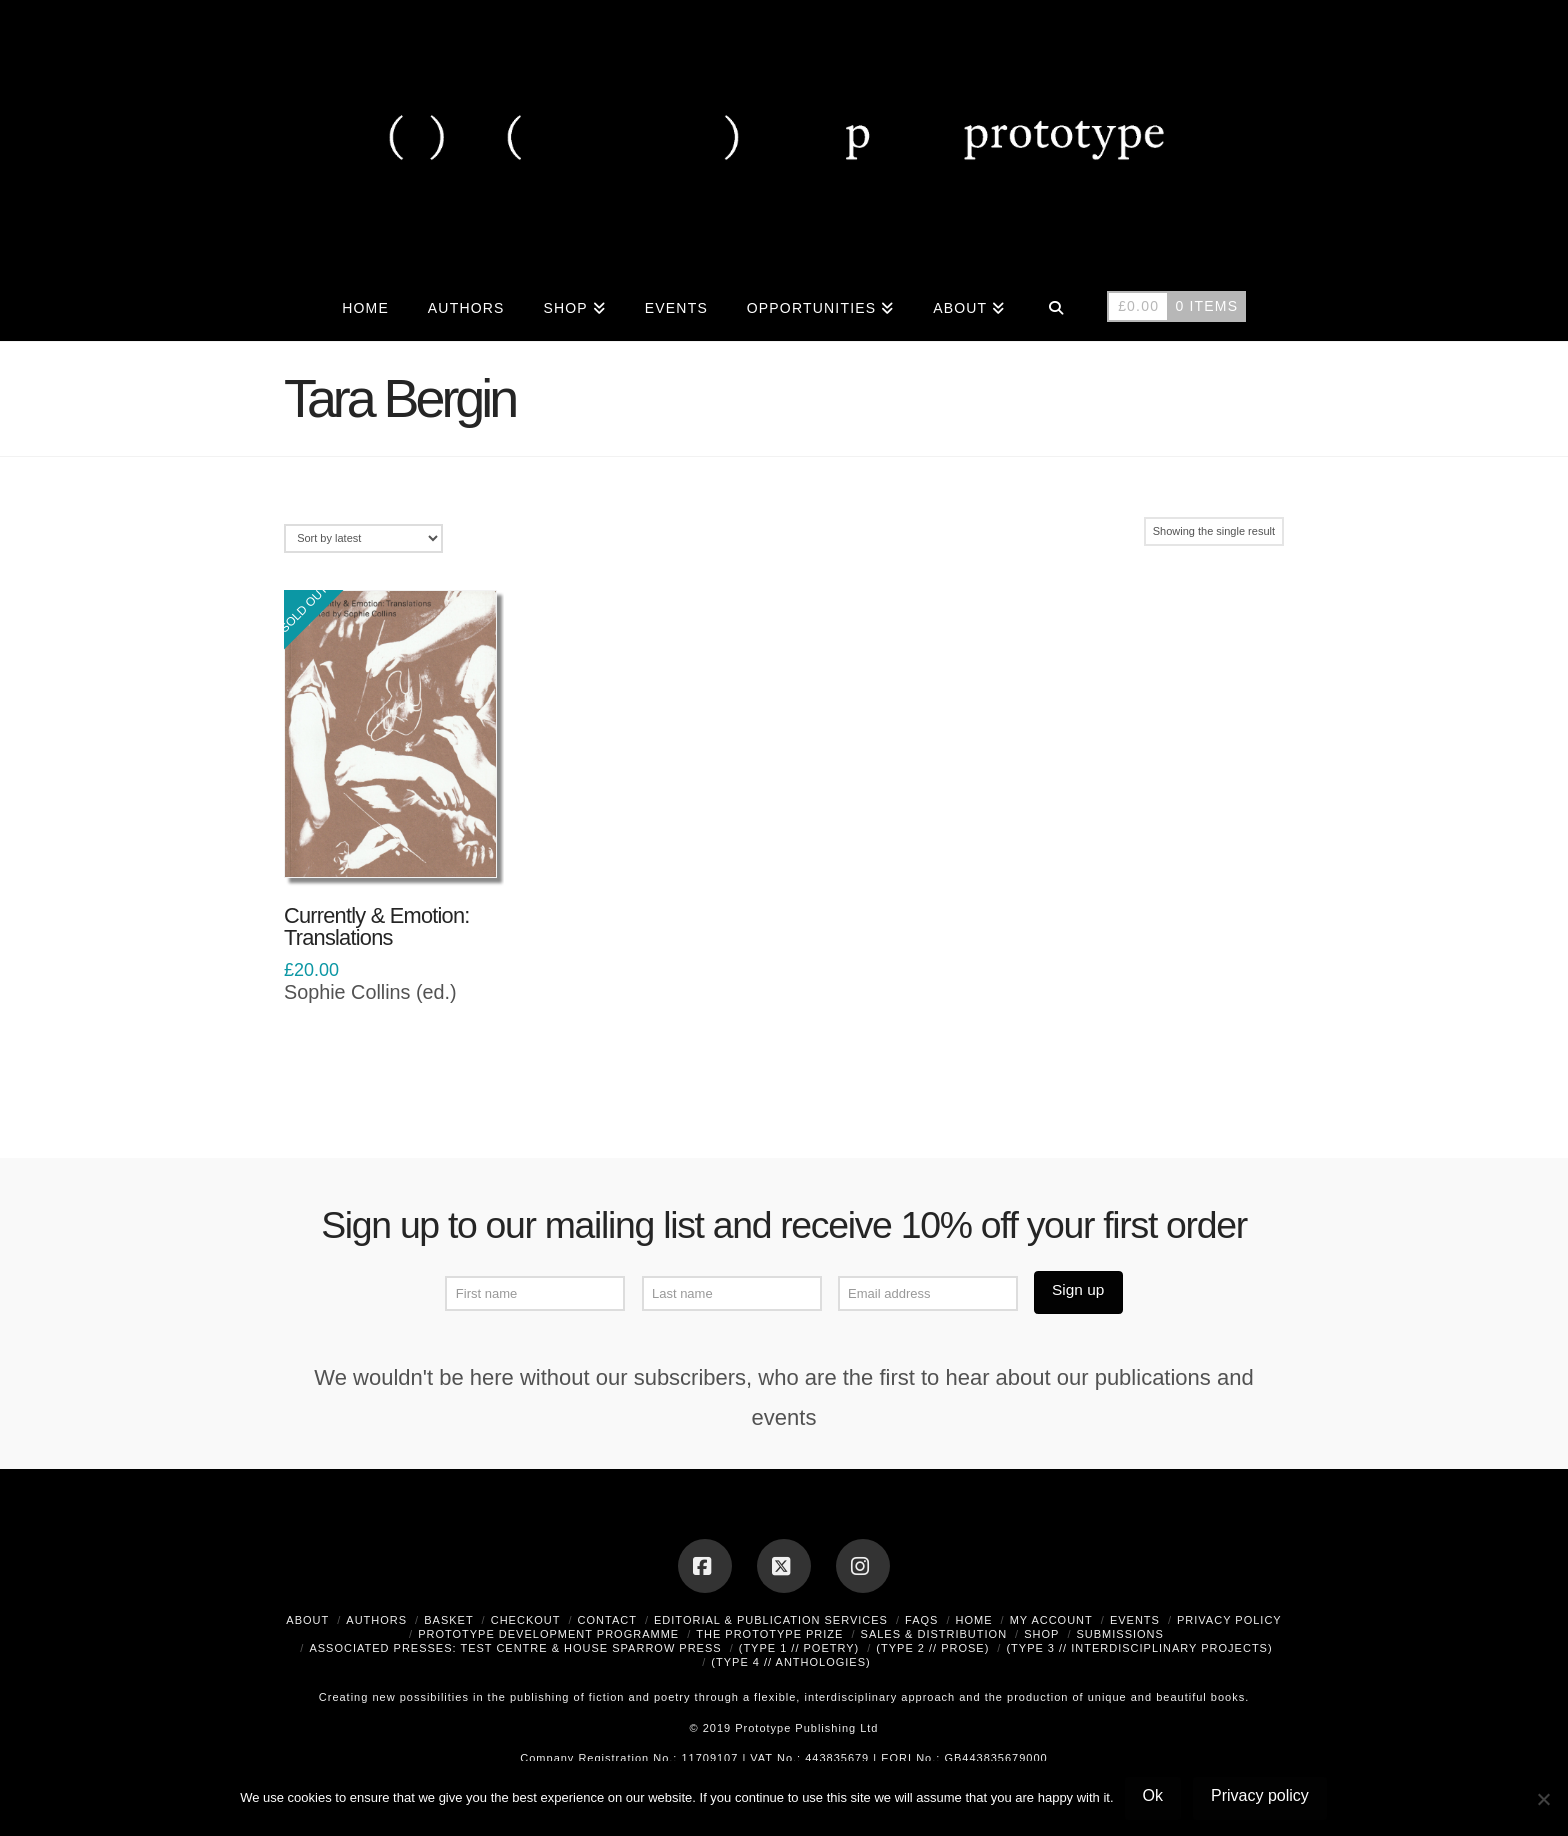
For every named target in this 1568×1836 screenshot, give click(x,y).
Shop (1041, 1634)
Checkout (526, 1620)
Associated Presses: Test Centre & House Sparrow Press (515, 1648)
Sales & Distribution (934, 1634)
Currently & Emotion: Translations (377, 926)
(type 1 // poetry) (799, 1648)
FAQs (921, 1620)
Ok (1153, 1795)
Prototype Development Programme (548, 1634)
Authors (376, 1620)
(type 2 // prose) (932, 1648)
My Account (1051, 1620)
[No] (1543, 1799)
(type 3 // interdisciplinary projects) (1139, 1648)
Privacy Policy (1229, 1620)
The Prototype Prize (769, 1634)
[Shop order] (363, 538)
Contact (607, 1620)
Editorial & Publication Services (771, 1620)
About (307, 1620)
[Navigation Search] (1055, 306)
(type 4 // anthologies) (790, 1662)
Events (1135, 1620)
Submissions (1119, 1634)
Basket (448, 1620)
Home (974, 1620)
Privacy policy (1260, 1795)
